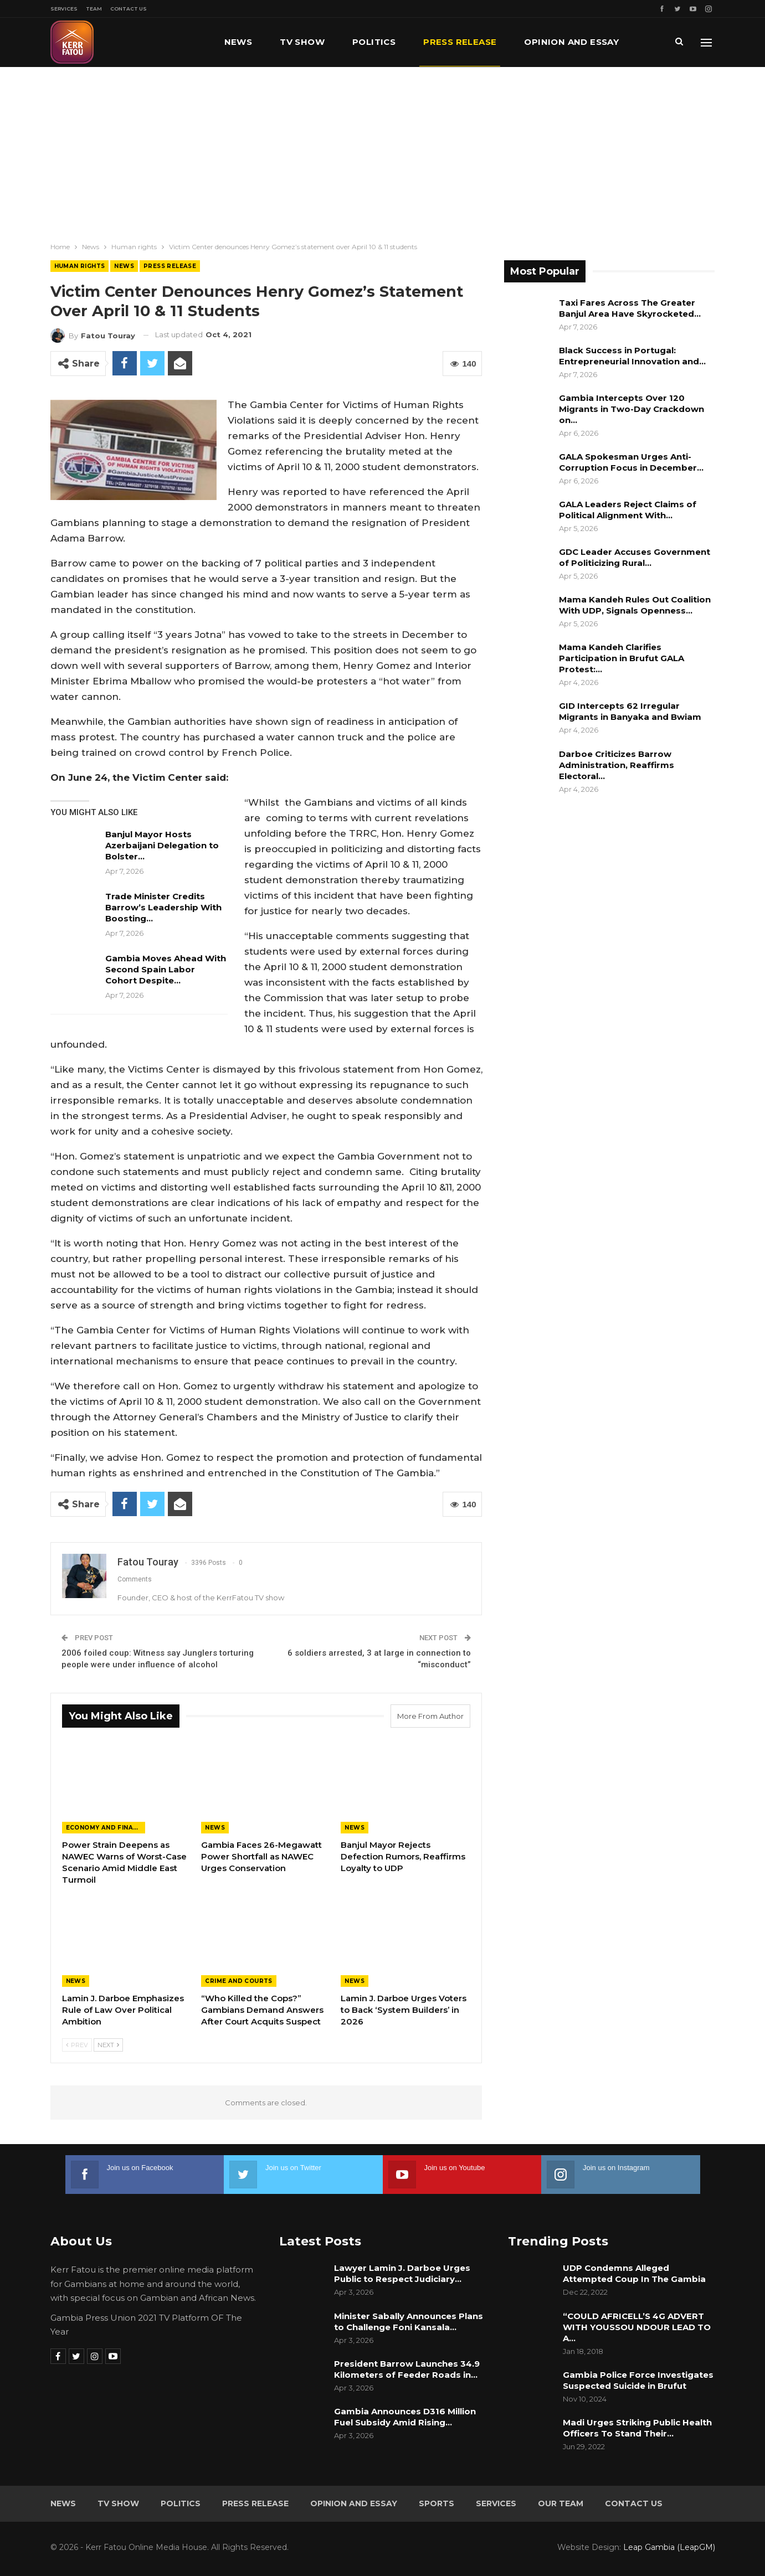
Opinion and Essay (353, 2503)
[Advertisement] (382, 150)
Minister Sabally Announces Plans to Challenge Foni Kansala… (408, 2321)
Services (64, 9)
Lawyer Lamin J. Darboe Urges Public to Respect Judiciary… (402, 2273)
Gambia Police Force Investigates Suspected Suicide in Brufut (638, 2380)
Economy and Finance (105, 1827)
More (538, 42)
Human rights (79, 266)
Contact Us (128, 9)
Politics (374, 42)
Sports (436, 2503)
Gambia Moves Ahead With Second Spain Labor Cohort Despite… (165, 969)
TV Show (302, 42)
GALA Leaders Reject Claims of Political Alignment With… (627, 510)
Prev (77, 2045)
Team (94, 9)
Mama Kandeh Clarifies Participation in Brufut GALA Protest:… (621, 658)
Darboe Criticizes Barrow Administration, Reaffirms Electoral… (616, 765)
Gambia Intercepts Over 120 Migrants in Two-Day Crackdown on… (631, 409)
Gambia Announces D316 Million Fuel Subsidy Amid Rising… (405, 2417)
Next (108, 2045)
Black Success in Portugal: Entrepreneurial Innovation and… (632, 356)
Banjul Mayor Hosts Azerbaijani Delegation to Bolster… (162, 845)
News (238, 42)
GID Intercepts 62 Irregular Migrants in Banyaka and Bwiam (630, 711)
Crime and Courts (238, 1981)
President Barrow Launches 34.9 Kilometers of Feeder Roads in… (407, 2369)
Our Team (560, 2503)
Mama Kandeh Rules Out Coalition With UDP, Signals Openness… (635, 605)
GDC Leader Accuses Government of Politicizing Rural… (634, 557)
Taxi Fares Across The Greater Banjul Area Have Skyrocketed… (630, 308)
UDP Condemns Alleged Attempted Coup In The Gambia (635, 2273)
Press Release (459, 42)
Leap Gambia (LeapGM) (669, 2547)
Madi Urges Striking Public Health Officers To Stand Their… (637, 2428)
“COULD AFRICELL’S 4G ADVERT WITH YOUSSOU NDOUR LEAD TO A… (637, 2327)
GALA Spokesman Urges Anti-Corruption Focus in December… (631, 462)
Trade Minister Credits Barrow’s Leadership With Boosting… (163, 907)
